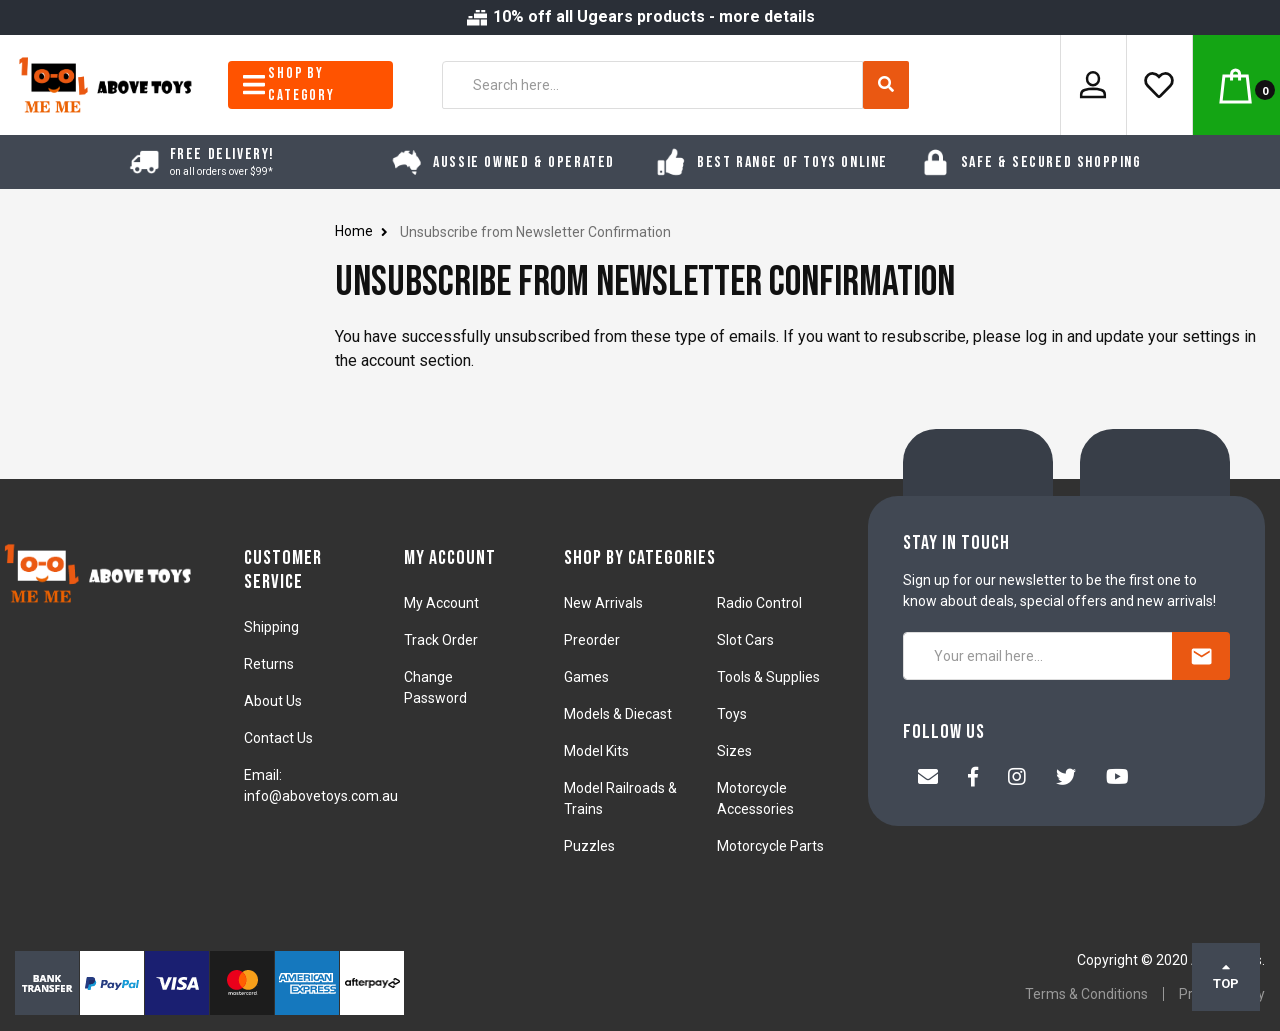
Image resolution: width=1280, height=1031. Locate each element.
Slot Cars (745, 640)
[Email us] (928, 779)
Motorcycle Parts (770, 846)
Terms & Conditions (1086, 994)
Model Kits (596, 751)
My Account (441, 603)
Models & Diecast (618, 714)
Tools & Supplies (768, 677)
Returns (269, 664)
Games (586, 677)
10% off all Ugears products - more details (640, 16)
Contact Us (278, 738)
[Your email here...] (1038, 656)
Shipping (271, 627)
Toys (732, 714)
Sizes (734, 751)
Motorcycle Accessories (755, 798)
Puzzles (589, 846)
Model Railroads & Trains (620, 798)
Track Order (441, 640)
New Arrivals (603, 603)
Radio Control (759, 603)
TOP (1226, 976)
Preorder (592, 640)
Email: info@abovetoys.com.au (321, 785)
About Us (273, 701)
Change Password (435, 687)
